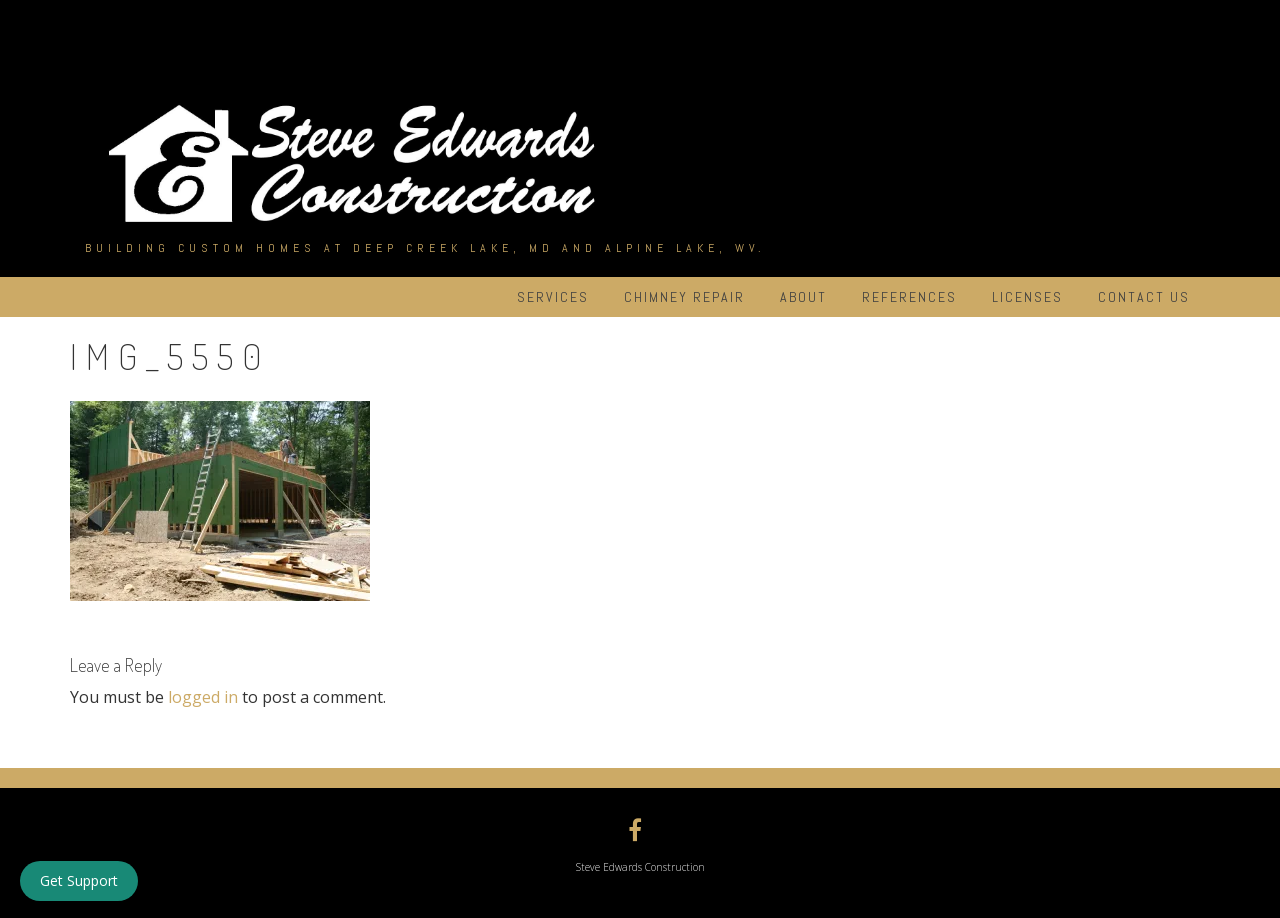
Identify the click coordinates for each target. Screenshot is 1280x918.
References (909, 297)
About (803, 297)
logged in (203, 697)
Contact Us (1144, 297)
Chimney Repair (684, 297)
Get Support (79, 880)
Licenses (1027, 297)
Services (553, 297)
